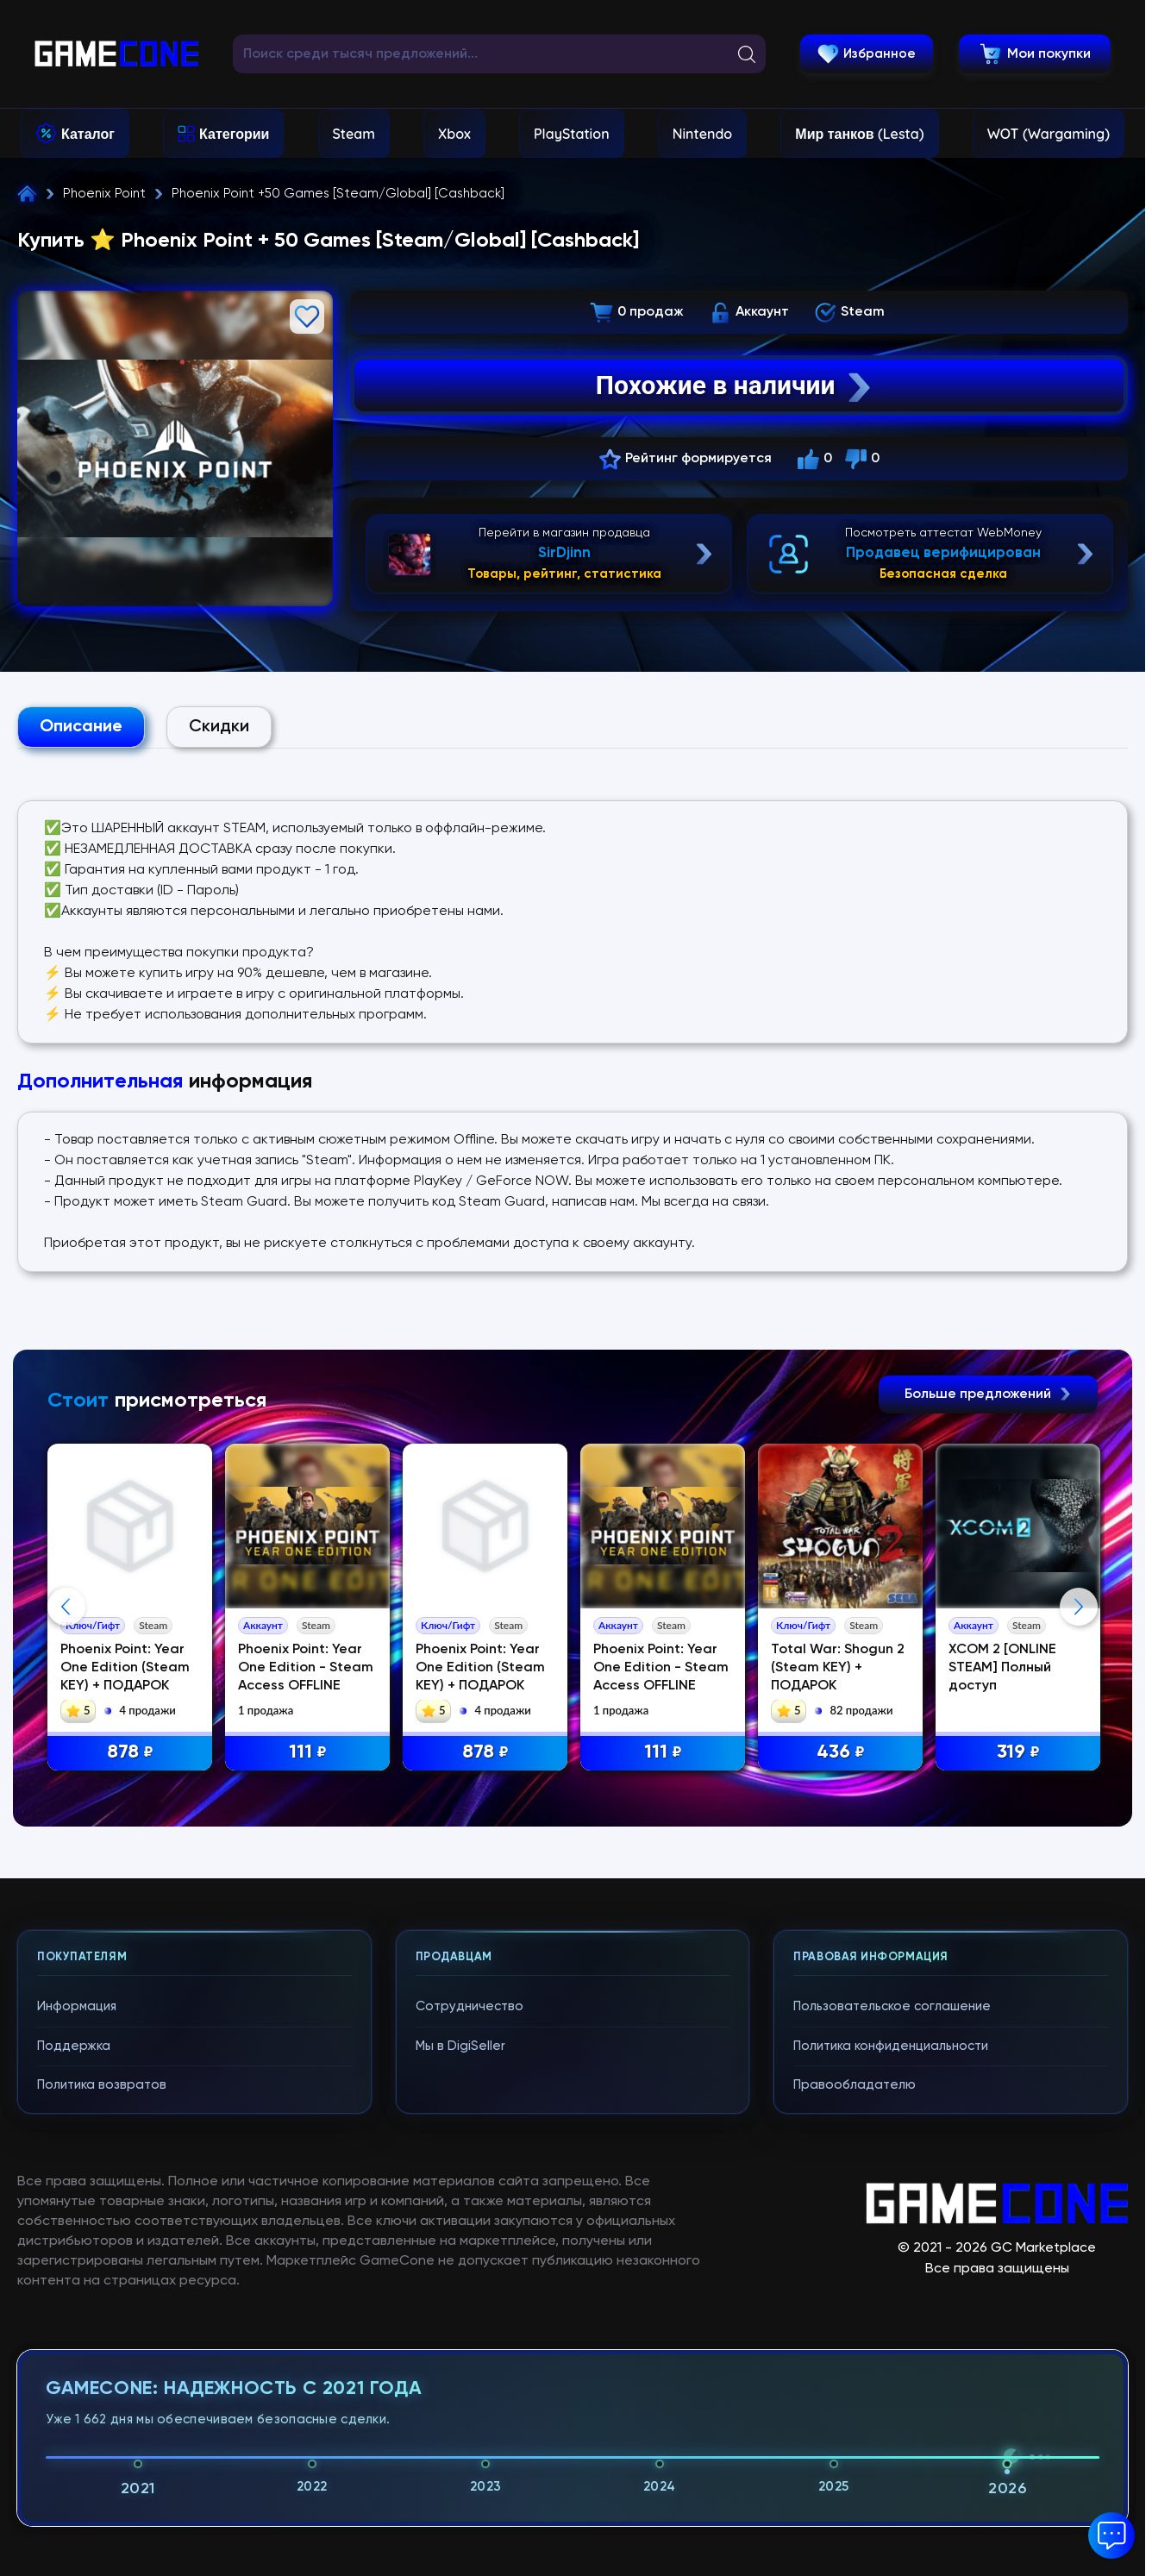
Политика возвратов (101, 2411)
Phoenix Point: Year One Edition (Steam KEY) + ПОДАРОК (125, 1668)
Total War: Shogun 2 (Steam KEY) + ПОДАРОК (838, 1668)
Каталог (88, 133)
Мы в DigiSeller (460, 2372)
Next (1079, 1770)
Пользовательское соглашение (892, 2333)
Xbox (454, 133)
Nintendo (703, 133)
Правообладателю (854, 2411)
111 (308, 1752)
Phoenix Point (104, 193)
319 (1018, 1752)
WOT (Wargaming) (1048, 133)
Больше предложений (988, 1394)
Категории (234, 133)
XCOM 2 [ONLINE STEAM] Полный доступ (1003, 1668)
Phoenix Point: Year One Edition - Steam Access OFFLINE (305, 1668)
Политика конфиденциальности (890, 2372)
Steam (354, 133)
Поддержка (73, 2372)
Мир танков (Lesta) (859, 133)
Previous (66, 1770)
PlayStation (572, 133)
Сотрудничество (469, 2333)
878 (130, 1752)
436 (841, 1752)
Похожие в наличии (735, 385)
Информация (76, 2333)
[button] (1111, 2535)
